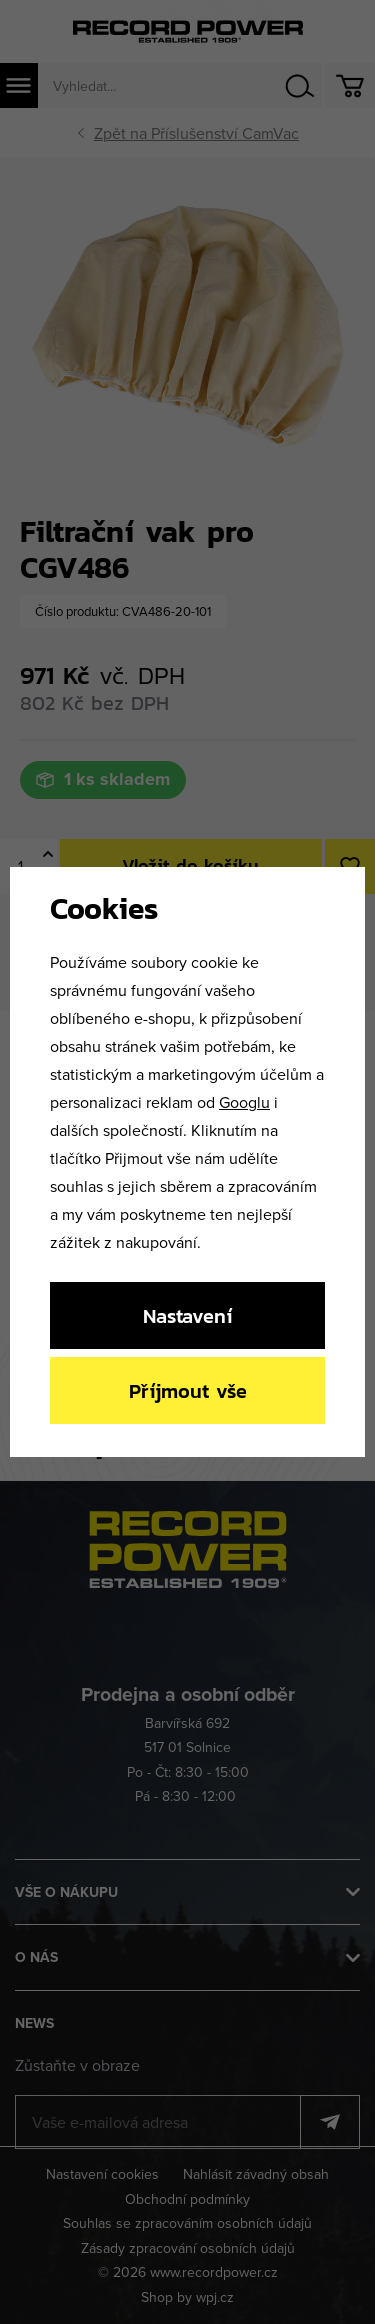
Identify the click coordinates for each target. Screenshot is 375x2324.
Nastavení (187, 1315)
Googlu (244, 1102)
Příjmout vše (188, 1390)
